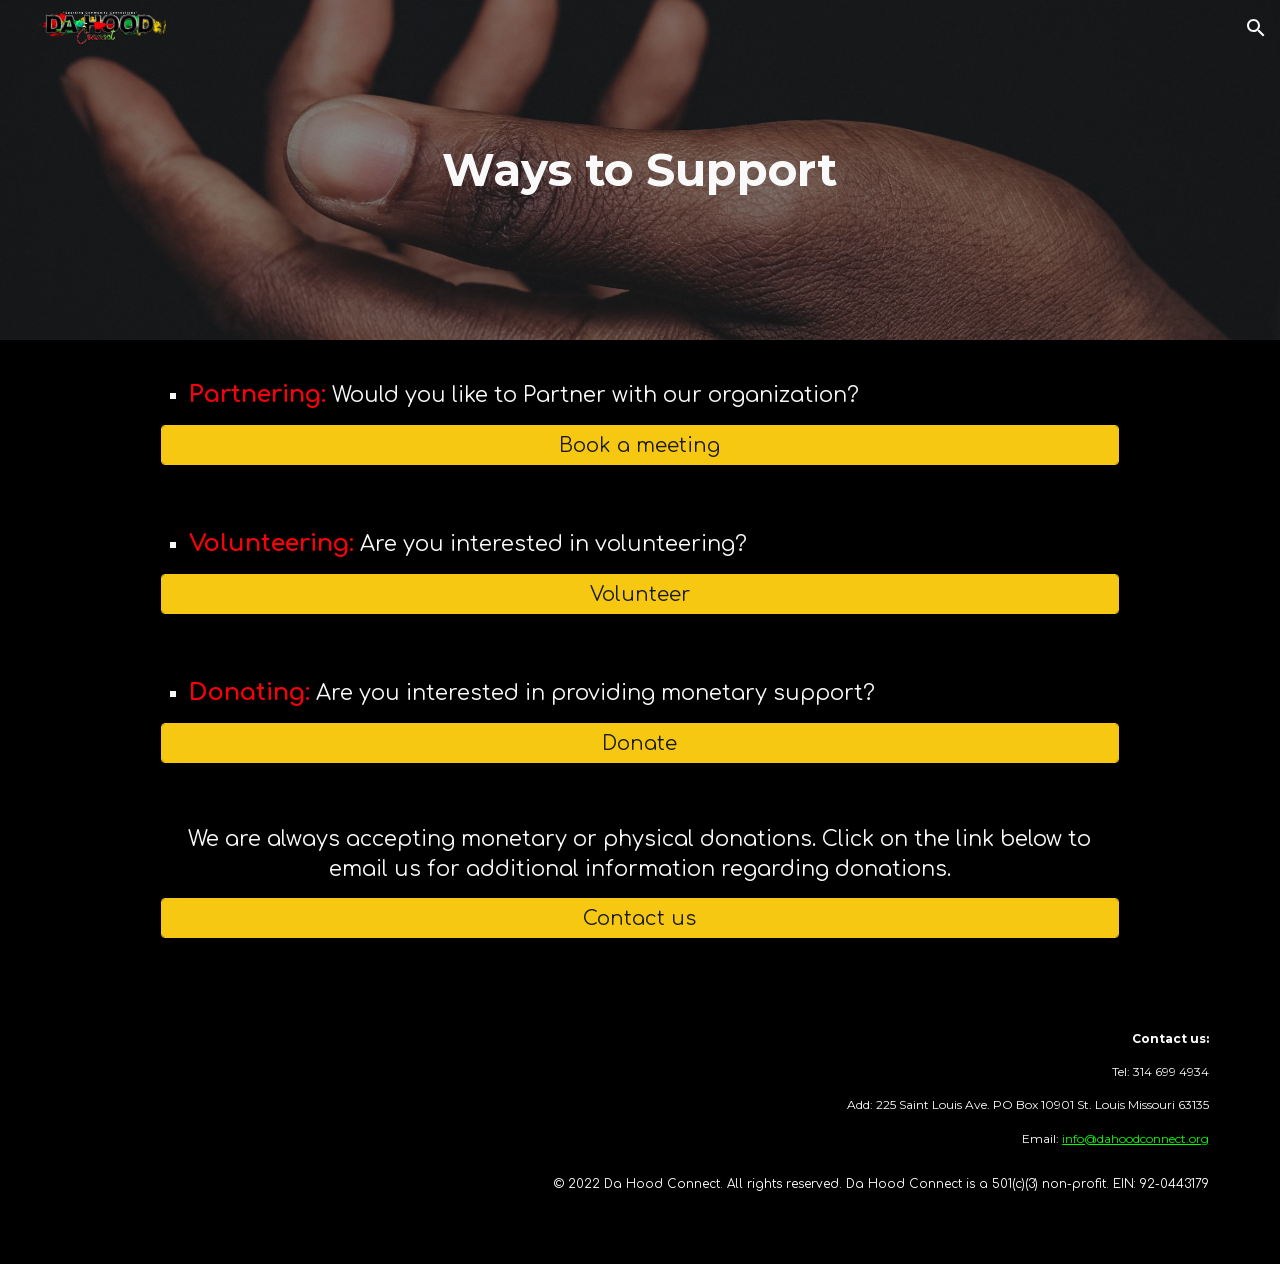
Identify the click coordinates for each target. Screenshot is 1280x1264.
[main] (640, 170)
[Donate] (639, 743)
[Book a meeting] (639, 445)
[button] (1256, 28)
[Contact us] (639, 918)
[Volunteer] (639, 594)
